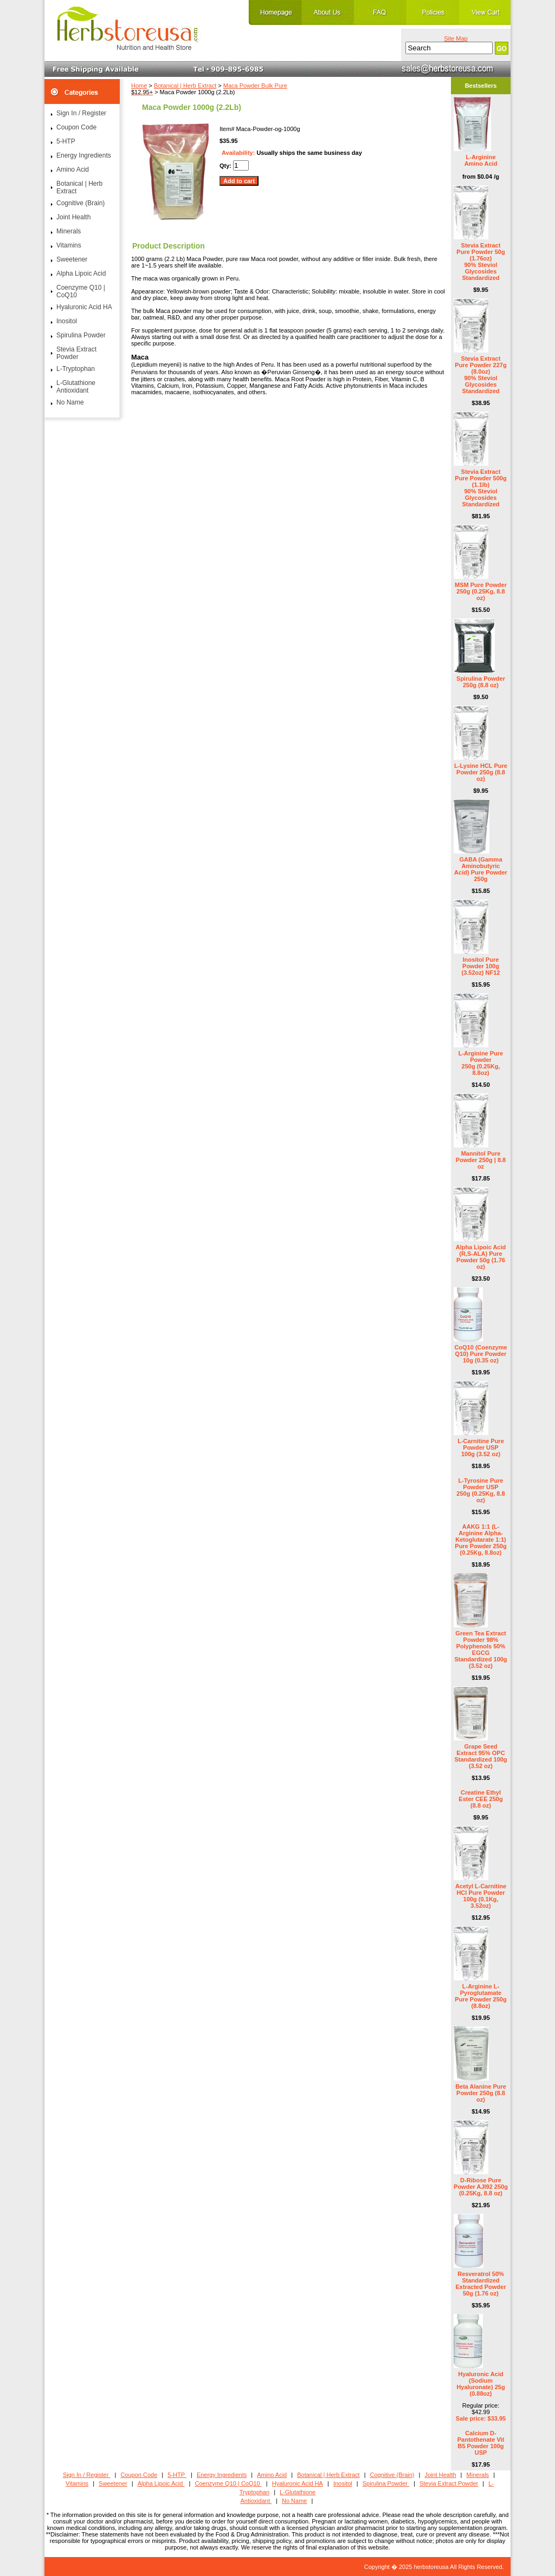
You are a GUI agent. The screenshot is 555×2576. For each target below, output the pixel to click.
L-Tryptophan (75, 369)
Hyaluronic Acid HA (84, 307)
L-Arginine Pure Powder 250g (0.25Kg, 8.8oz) (481, 1063)
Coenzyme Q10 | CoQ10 (80, 291)
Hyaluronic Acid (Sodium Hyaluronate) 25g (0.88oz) (480, 2384)
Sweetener (71, 259)
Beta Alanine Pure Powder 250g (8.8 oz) (480, 2093)
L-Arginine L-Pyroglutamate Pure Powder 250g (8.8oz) (480, 1996)
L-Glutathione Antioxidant (75, 386)
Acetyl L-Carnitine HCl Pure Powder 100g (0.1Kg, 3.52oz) (480, 1896)
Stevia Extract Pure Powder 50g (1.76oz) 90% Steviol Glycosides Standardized (480, 261)
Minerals (68, 231)
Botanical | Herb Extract (185, 85)
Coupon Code (76, 127)
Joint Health (73, 217)
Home (139, 85)
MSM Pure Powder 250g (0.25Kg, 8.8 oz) (481, 591)
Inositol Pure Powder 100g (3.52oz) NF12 (481, 966)
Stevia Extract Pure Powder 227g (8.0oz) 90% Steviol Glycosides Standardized (480, 374)
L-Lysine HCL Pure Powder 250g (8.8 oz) (480, 772)
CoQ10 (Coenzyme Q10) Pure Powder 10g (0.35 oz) (480, 1354)
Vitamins (68, 245)
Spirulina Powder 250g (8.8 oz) (480, 681)
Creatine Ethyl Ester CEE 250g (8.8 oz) (480, 1799)
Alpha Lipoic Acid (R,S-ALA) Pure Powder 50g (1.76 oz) (481, 1257)
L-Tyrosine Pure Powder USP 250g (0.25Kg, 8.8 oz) (480, 1490)
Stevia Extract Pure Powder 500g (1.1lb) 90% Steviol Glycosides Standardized (480, 487)
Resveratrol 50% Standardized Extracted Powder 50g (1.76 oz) (481, 2284)
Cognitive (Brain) (80, 203)
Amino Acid (72, 169)
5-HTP (65, 141)
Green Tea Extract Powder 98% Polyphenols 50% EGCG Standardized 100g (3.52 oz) (480, 1649)
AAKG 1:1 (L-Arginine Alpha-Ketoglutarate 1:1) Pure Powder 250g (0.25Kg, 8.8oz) (480, 1539)
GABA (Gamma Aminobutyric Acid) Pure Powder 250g (480, 869)
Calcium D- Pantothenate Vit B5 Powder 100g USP (481, 2443)
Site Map (455, 38)
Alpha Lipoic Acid (81, 273)
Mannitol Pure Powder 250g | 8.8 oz (481, 1160)
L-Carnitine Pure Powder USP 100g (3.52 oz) (480, 1447)
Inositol (66, 321)
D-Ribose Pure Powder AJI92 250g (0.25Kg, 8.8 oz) (481, 2186)
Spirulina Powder (81, 335)
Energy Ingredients (83, 155)
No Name (70, 402)
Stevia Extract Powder (76, 353)
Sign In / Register (81, 113)
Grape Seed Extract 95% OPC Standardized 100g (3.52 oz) (480, 1756)
